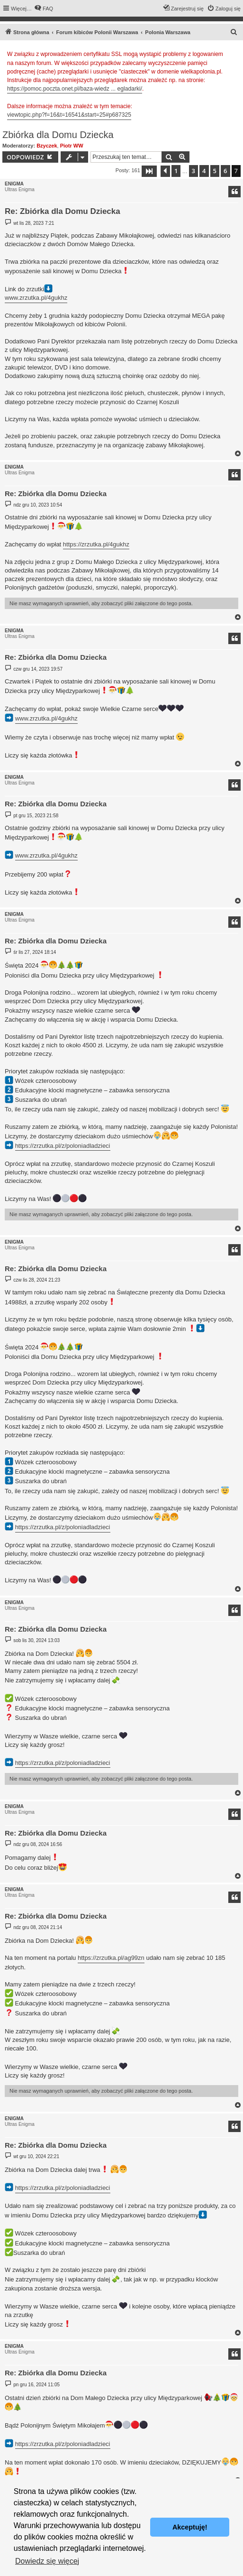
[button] (149, 171)
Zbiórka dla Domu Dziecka (58, 134)
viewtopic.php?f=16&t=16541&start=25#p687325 (69, 114)
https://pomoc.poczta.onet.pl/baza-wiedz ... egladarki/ (74, 88)
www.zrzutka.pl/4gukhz (36, 297)
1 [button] (176, 170)
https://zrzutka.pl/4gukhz (96, 544)
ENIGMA (14, 183)
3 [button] (193, 170)
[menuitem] (43, 8)
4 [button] (204, 170)
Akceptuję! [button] (189, 2527)
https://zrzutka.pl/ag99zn (111, 1957)
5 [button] (214, 170)
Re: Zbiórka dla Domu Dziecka (62, 211)
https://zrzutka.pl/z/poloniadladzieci (62, 1145)
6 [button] (225, 170)
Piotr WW (71, 145)
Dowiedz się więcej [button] (47, 2561)
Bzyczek (46, 145)
